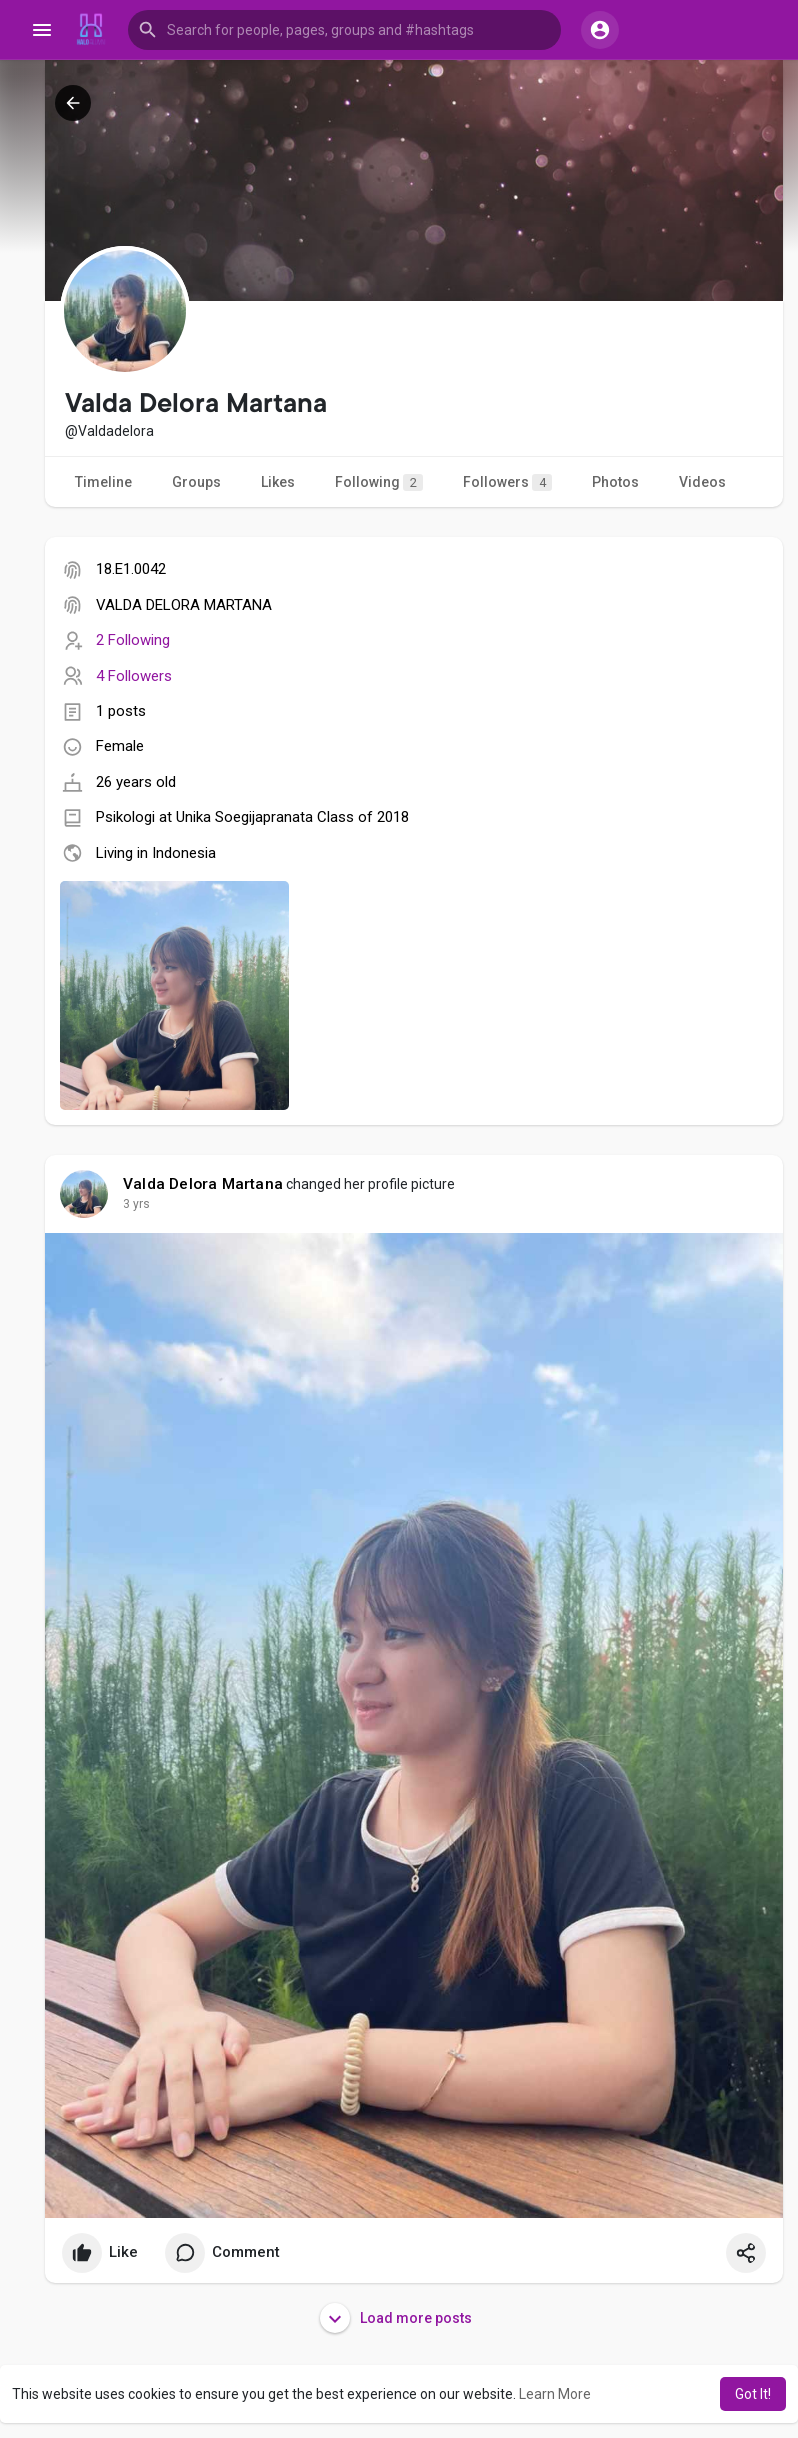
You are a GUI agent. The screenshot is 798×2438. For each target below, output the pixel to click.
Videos (702, 482)
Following (379, 482)
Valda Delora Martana (203, 1184)
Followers (507, 482)
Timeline (103, 482)
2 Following (133, 640)
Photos (615, 482)
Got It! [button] (753, 2394)
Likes (278, 482)
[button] (344, 30)
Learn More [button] (555, 2394)
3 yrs (136, 1204)
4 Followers (134, 676)
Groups (196, 482)
